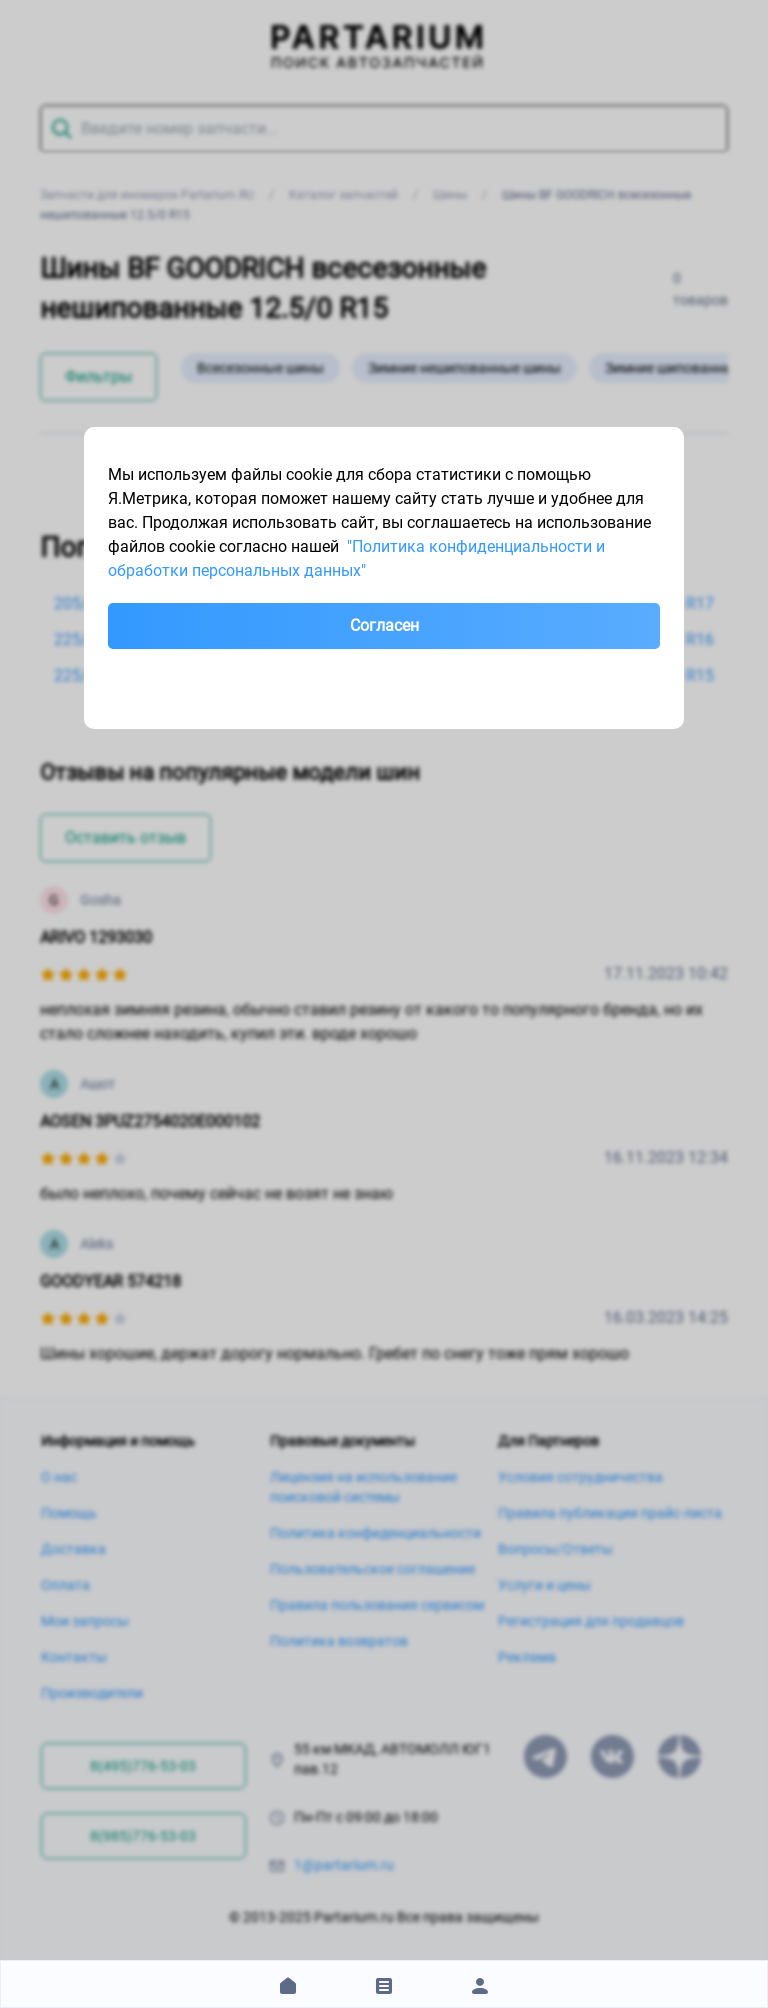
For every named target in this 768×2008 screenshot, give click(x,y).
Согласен (384, 625)
